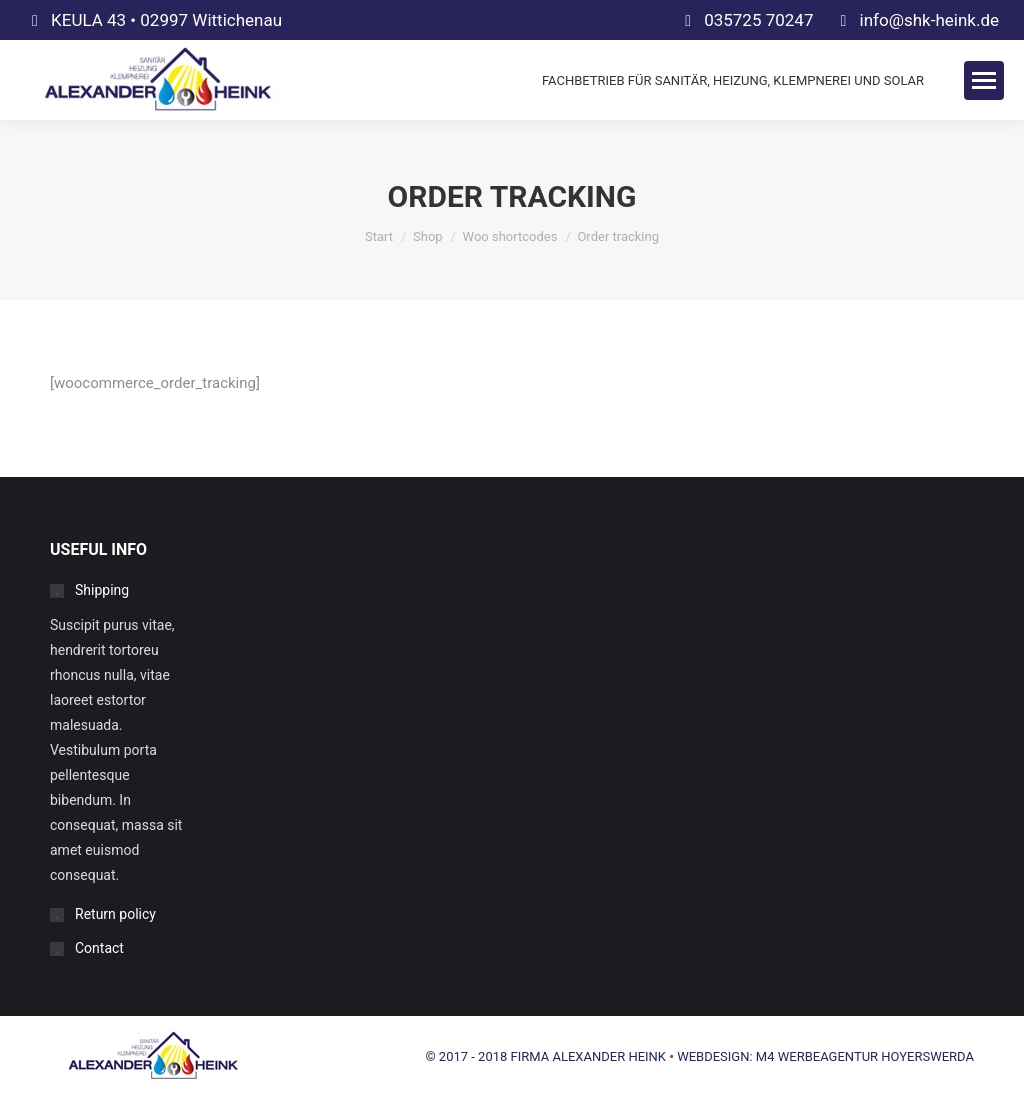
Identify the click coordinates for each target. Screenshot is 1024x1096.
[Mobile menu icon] (984, 80)
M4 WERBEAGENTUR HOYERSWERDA (865, 1056)
